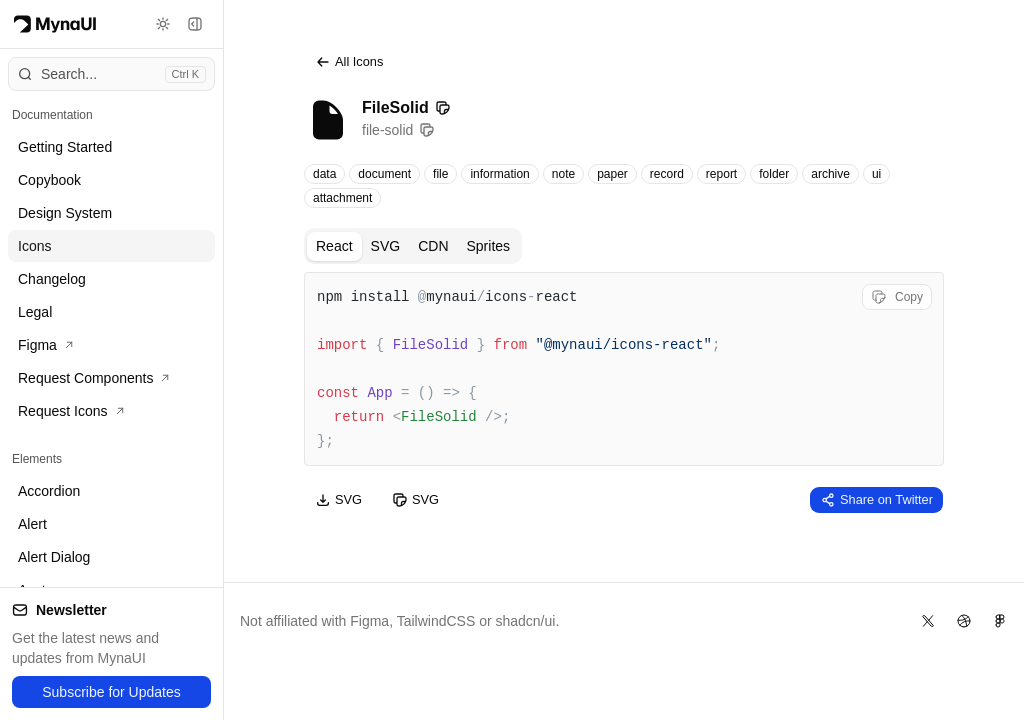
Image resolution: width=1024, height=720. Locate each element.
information (499, 174)
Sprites (489, 246)
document (384, 174)
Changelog (52, 279)
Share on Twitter (876, 500)
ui (876, 174)
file (440, 174)
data (324, 174)
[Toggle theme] (163, 24)
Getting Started (65, 147)
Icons (34, 246)
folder (774, 174)
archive (830, 174)
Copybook (49, 180)
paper (612, 174)
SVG (386, 246)
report (721, 174)
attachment (342, 198)
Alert (32, 524)
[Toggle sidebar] (195, 24)
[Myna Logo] (55, 24)
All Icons (349, 62)
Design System (65, 213)
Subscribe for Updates (111, 692)
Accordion (49, 491)
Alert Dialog (54, 557)
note (563, 174)
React (334, 246)
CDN (433, 246)
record (667, 174)
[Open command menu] (111, 74)
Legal (35, 312)
